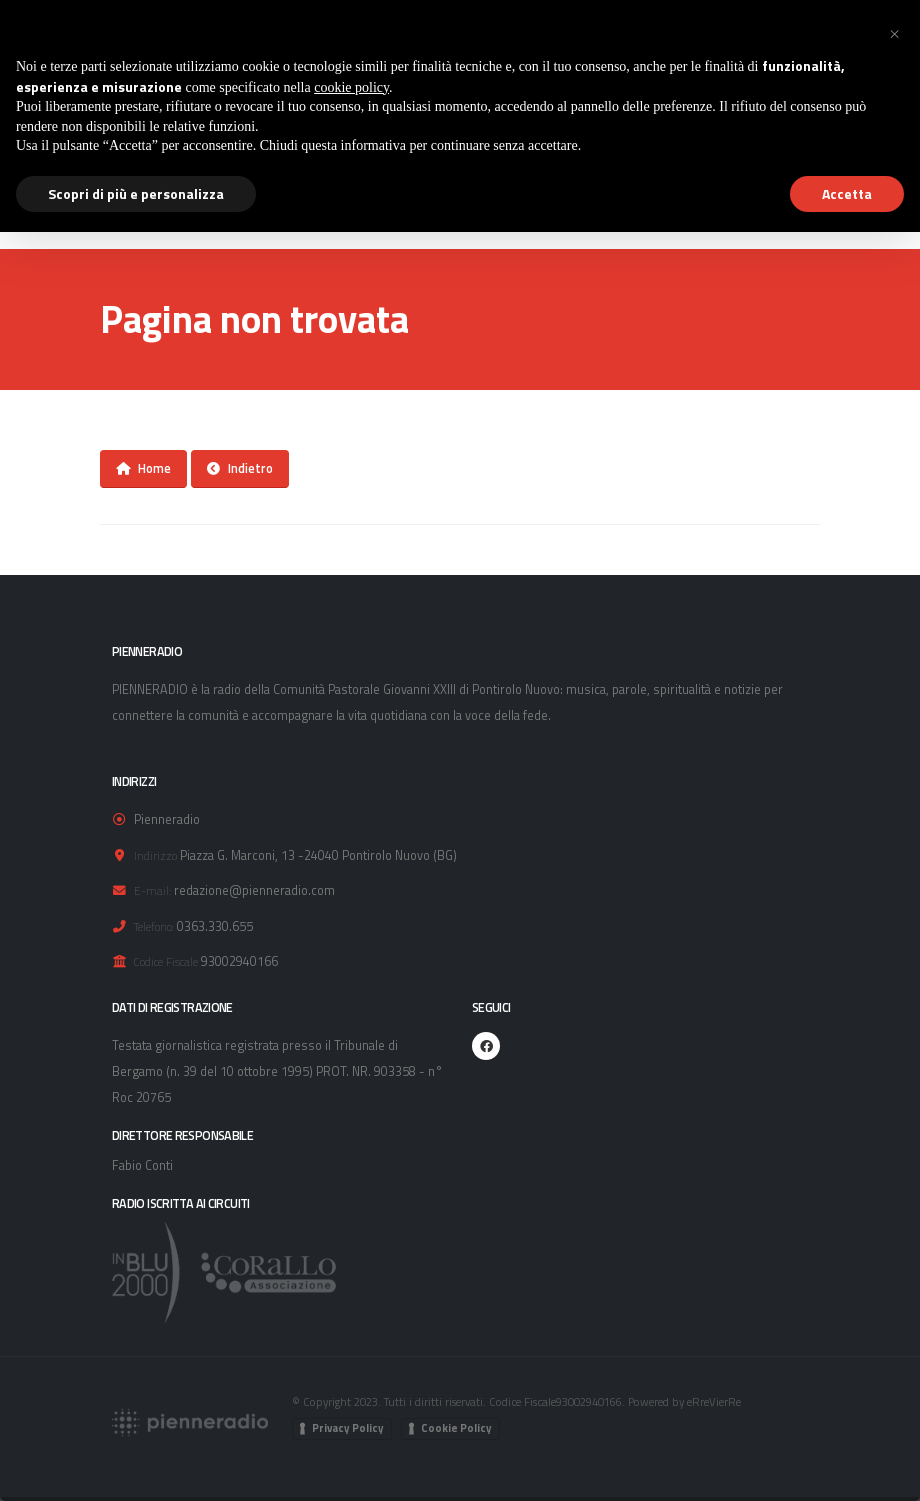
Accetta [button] (847, 193)
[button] (894, 32)
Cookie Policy (456, 1428)
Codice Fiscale (166, 961)
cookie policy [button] (351, 87)
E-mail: (152, 890)
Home (143, 468)
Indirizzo (155, 855)
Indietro (240, 468)
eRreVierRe (714, 1401)
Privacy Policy (348, 1428)
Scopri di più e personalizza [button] (136, 193)
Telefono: (154, 926)
